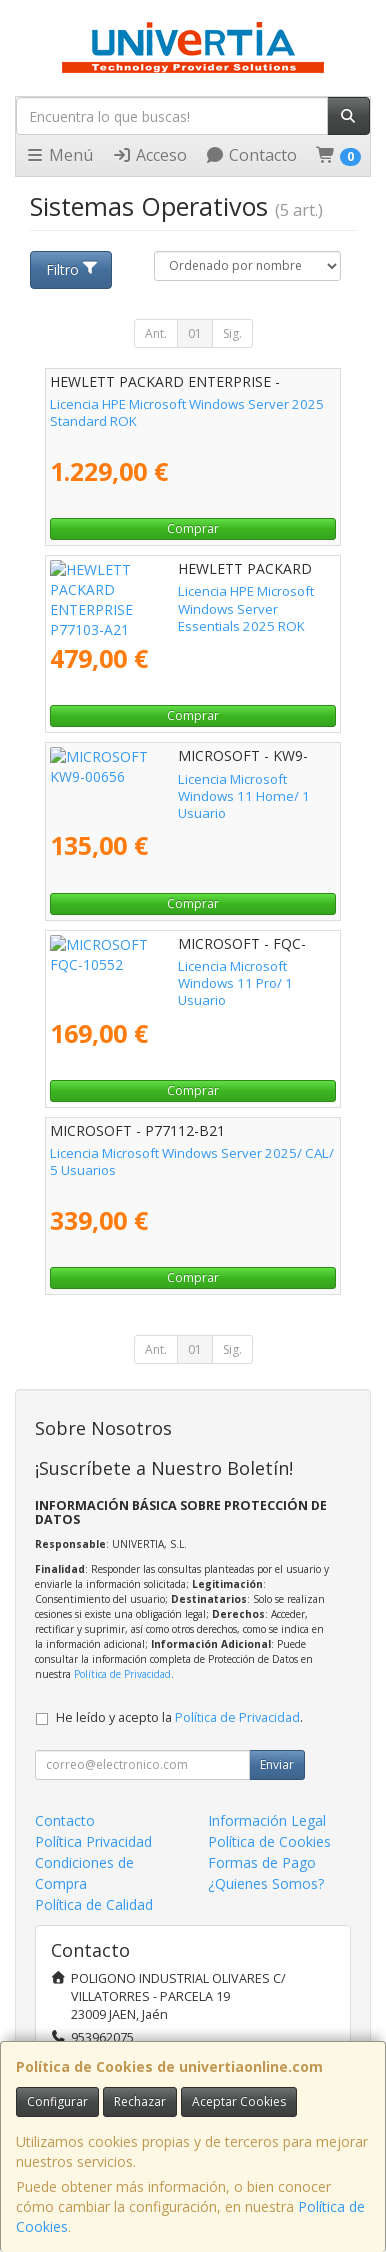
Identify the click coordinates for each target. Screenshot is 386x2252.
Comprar (193, 528)
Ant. (156, 333)
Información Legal (267, 1820)
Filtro (72, 269)
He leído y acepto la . (179, 1717)
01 (195, 333)
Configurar (57, 2101)
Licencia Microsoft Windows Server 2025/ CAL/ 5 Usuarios (192, 1161)
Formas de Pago (262, 1862)
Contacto (251, 155)
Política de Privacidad (122, 1674)
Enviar (277, 1764)
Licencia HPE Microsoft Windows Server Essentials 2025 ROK (169, 599)
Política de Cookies (269, 1841)
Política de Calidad (94, 1904)
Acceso (149, 155)
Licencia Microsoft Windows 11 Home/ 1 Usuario (172, 787)
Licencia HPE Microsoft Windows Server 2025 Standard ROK (187, 412)
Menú (59, 155)
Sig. (232, 333)
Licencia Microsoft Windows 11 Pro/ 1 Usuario (189, 966)
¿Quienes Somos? (266, 1883)
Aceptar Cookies (239, 2101)
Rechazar (140, 2101)
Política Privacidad (93, 1841)
